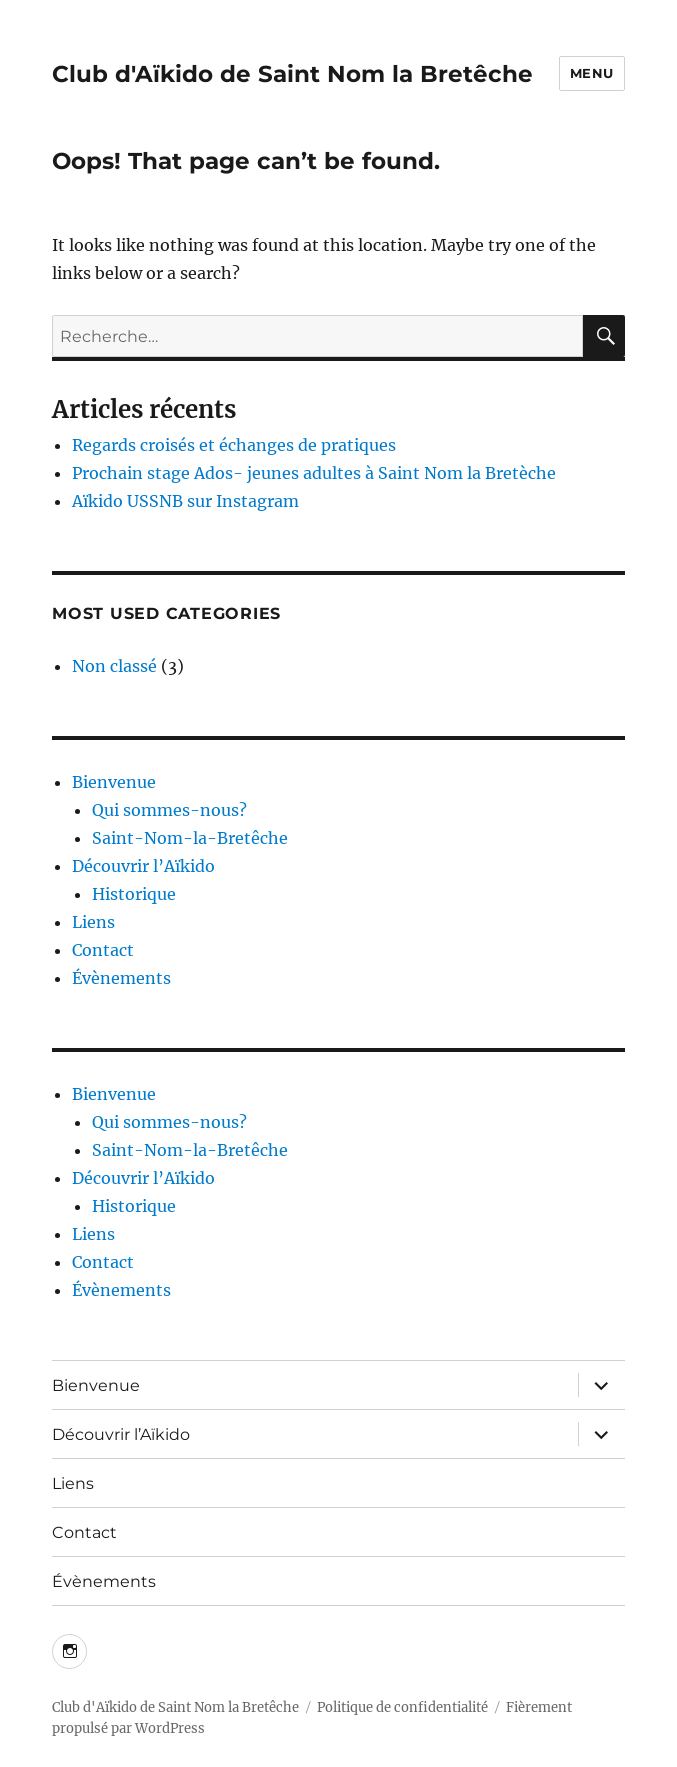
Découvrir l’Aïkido (143, 866)
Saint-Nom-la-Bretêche (190, 838)
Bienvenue (114, 782)
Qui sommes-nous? (169, 810)
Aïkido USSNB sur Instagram (185, 501)
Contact (103, 950)
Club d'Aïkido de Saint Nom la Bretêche (292, 74)
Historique (134, 894)
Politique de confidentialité (402, 1707)
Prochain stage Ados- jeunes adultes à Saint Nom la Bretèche (314, 473)
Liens (93, 922)
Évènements (121, 978)
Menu (592, 73)
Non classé (114, 666)
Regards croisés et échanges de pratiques (234, 445)
